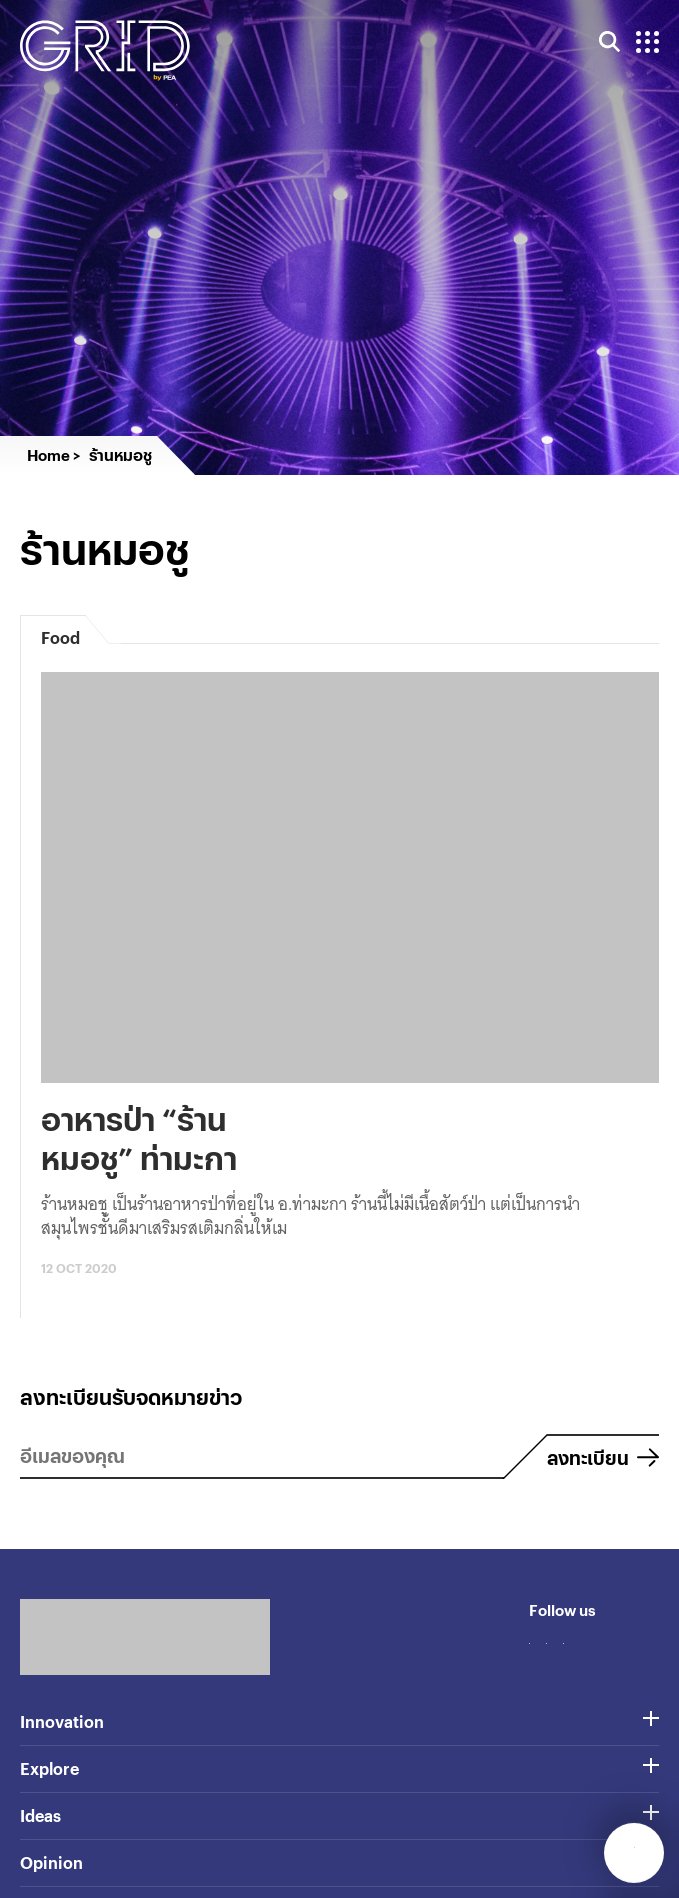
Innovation (62, 1721)
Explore (49, 1768)
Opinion (51, 1862)
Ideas (40, 1815)
